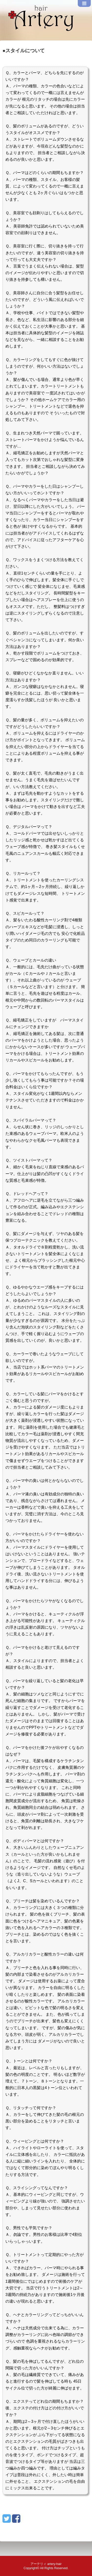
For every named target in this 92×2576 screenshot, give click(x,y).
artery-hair (54, 2564)
